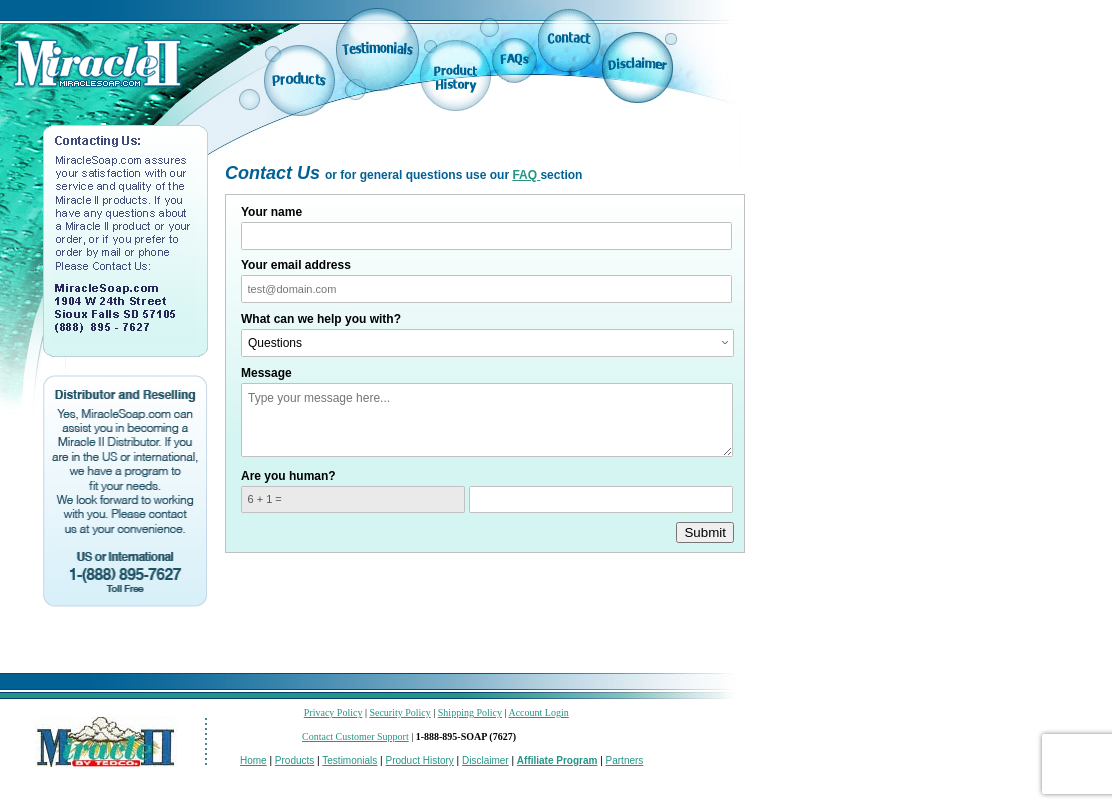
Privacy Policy (333, 712)
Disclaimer (485, 760)
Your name (271, 212)
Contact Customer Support (355, 736)
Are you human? (288, 476)
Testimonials (349, 760)
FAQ (526, 175)
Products (294, 760)
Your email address (296, 265)
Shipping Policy (470, 712)
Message (266, 373)
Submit (704, 532)
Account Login (538, 712)
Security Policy (399, 712)
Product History (419, 760)
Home (253, 760)
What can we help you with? (321, 319)
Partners (625, 760)
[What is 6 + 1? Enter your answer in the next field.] (353, 500)
